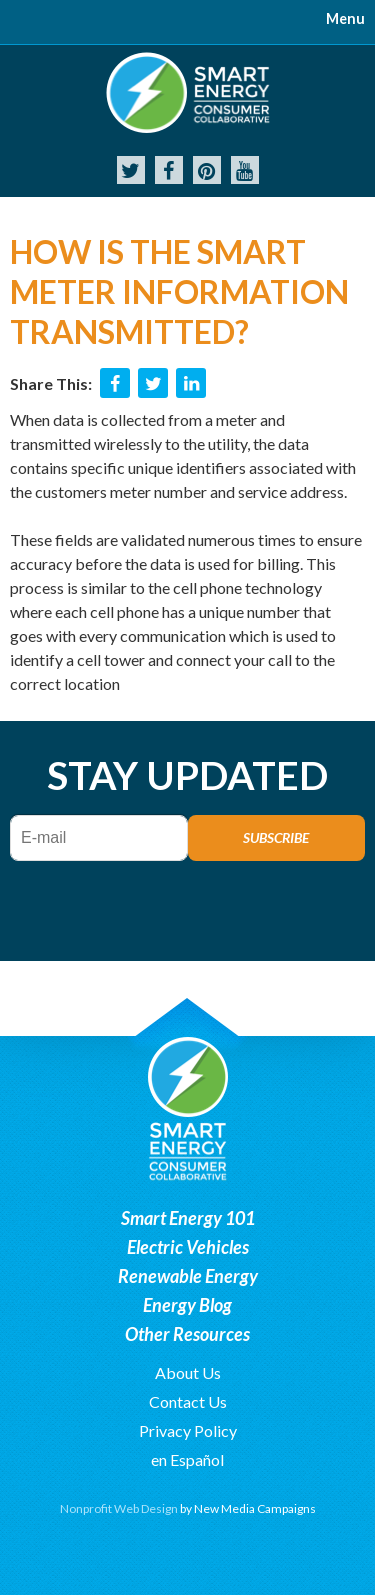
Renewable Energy (188, 1276)
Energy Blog (187, 1305)
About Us (188, 1372)
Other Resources (187, 1334)
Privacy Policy (188, 1430)
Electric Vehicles (188, 1247)
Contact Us (188, 1401)
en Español (187, 1459)
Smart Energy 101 (188, 1218)
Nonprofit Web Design (119, 1508)
